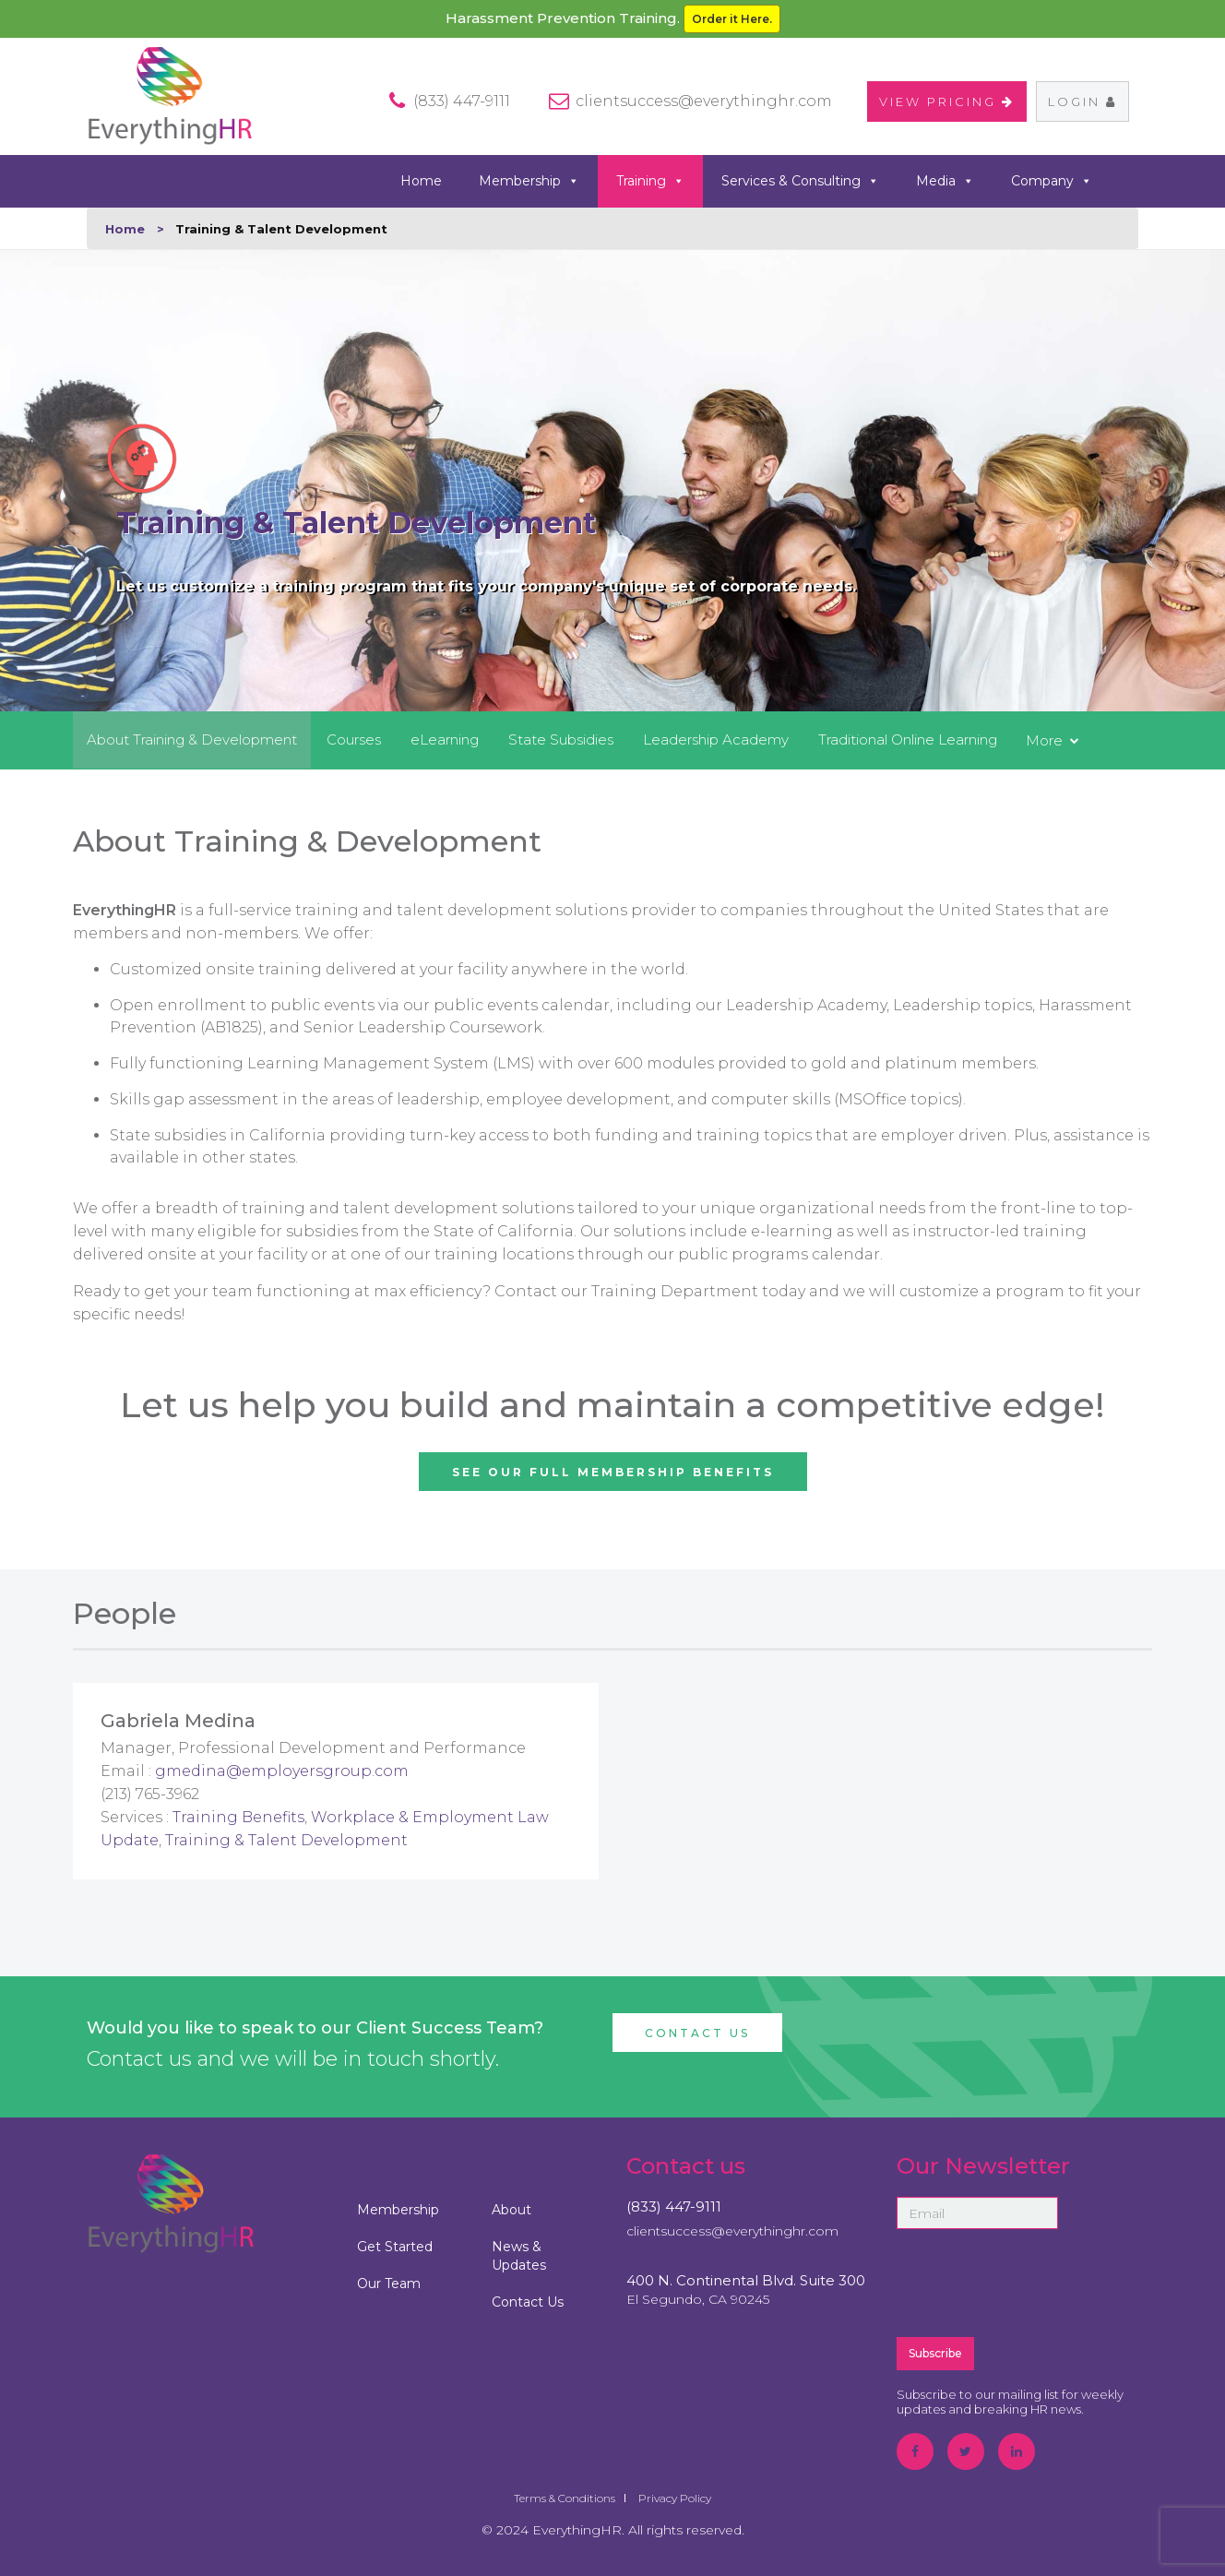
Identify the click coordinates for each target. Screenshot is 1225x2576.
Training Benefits (238, 1817)
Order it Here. (732, 19)
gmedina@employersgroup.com (282, 1771)
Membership (529, 181)
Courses (354, 739)
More (1044, 740)
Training (650, 181)
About (511, 2209)
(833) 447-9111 (673, 2206)
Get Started (395, 2246)
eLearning (444, 739)
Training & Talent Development (286, 1840)
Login (1082, 101)
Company (1051, 181)
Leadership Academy (716, 739)
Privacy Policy (674, 2498)
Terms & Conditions (564, 2498)
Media (945, 181)
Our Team (389, 2283)
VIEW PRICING (947, 101)
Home (421, 181)
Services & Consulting (800, 181)
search (1131, 180)
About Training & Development (192, 739)
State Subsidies (560, 739)
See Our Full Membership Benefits (613, 1472)
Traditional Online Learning (907, 739)
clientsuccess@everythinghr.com (704, 101)
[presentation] (1037, 2282)
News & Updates (519, 2255)
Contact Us (697, 2033)
